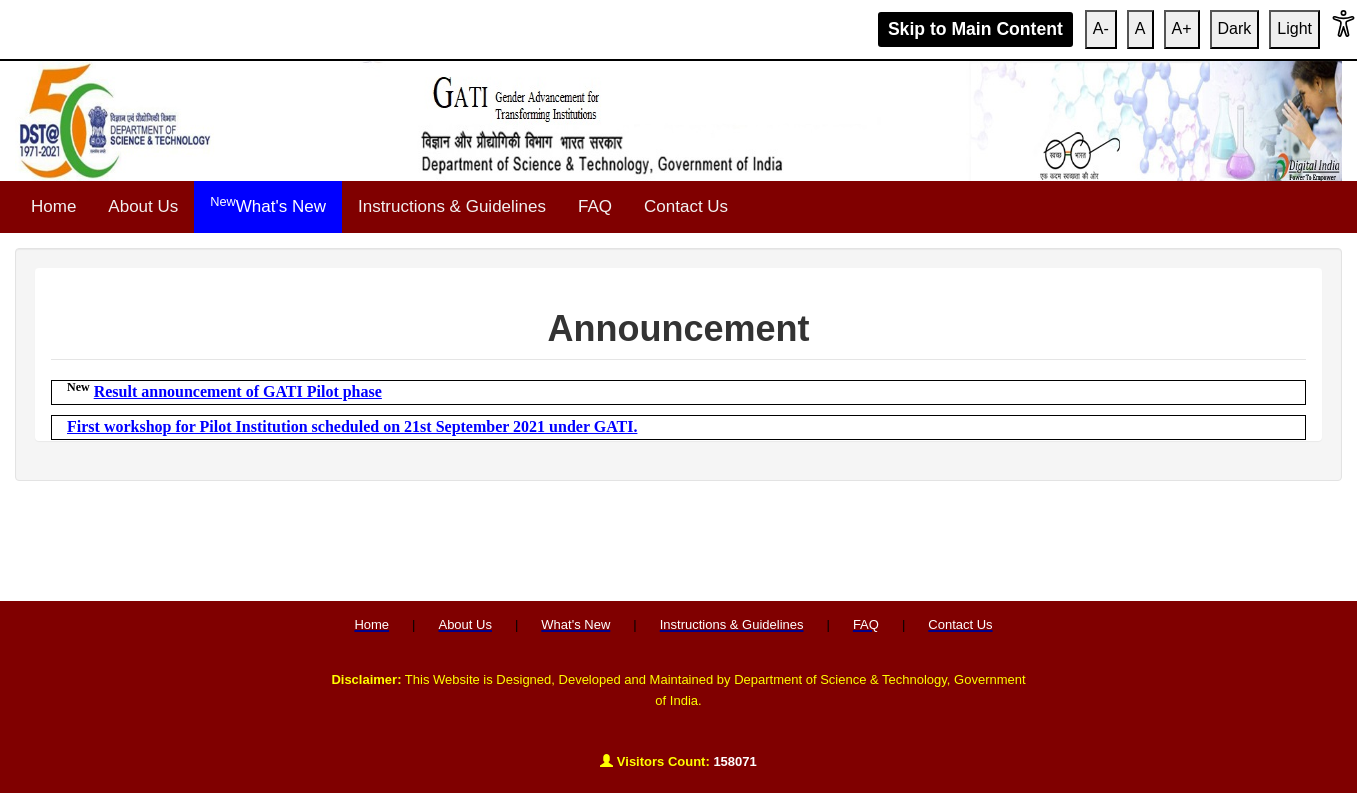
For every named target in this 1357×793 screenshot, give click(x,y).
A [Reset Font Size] (1140, 28)
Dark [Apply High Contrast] (1235, 28)
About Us (143, 206)
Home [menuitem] (371, 624)
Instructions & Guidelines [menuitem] (732, 624)
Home (53, 206)
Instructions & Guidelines (452, 206)
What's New (268, 205)
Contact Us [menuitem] (960, 624)
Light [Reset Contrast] (1294, 28)
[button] (1343, 29)
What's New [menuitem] (575, 624)
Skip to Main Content (975, 29)
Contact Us (686, 206)
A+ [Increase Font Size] (1182, 28)
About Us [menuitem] (464, 624)
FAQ (595, 206)
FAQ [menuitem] (866, 624)
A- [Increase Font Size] (1101, 28)
